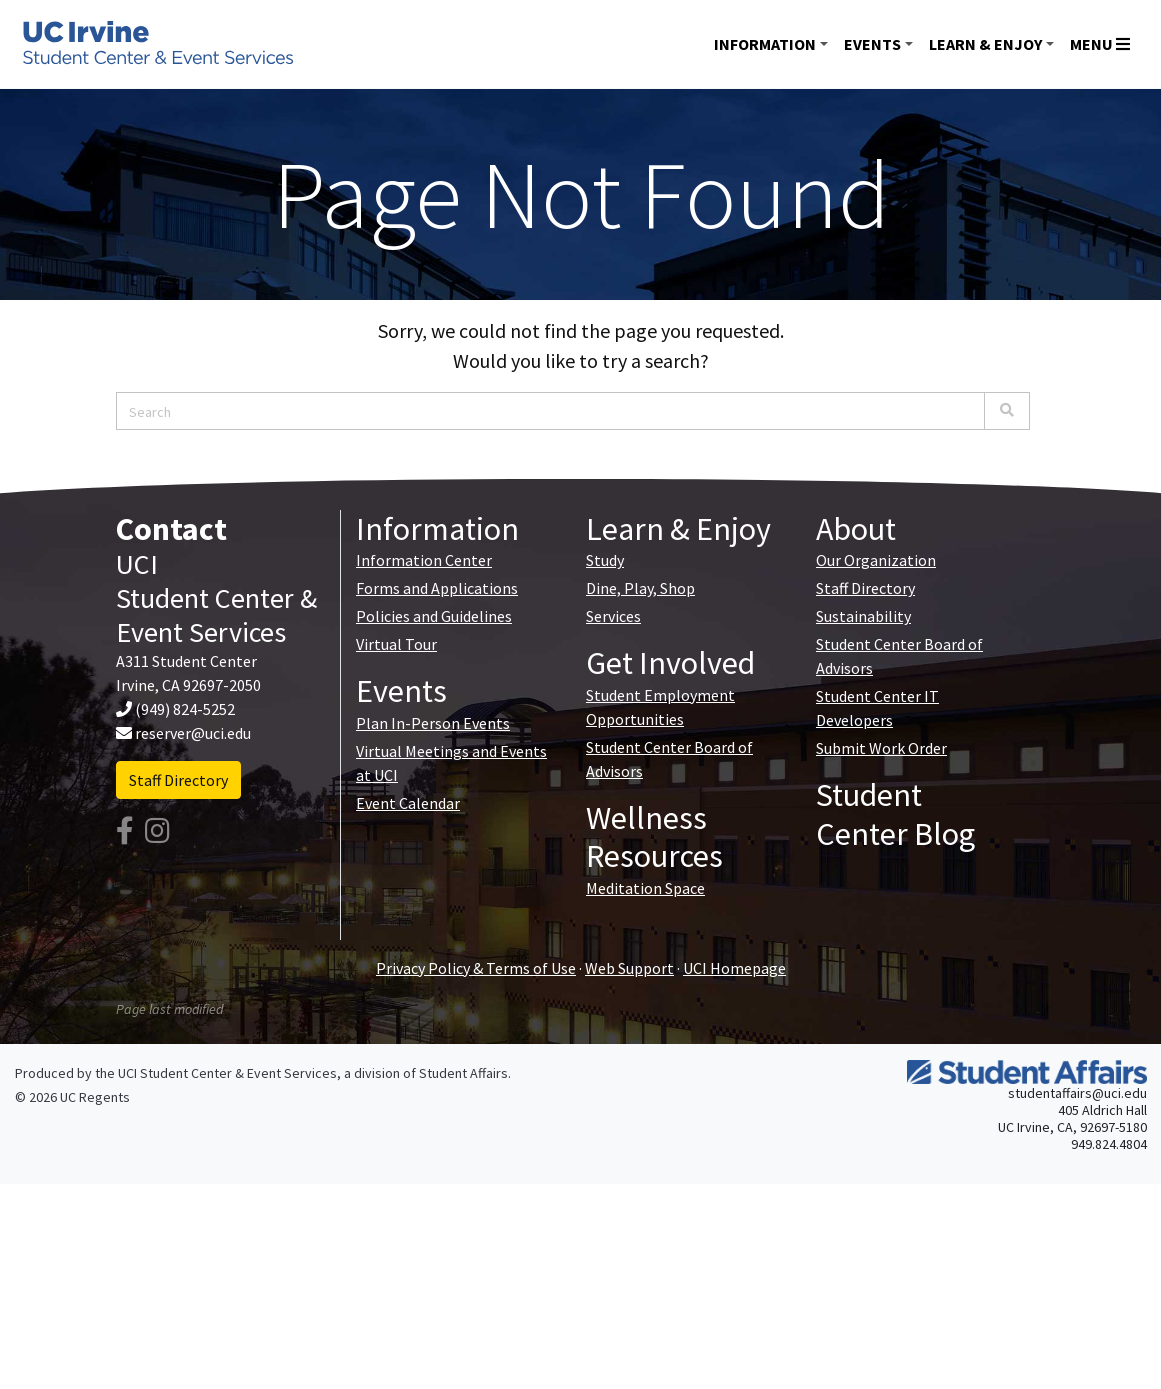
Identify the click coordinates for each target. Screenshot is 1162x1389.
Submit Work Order (881, 748)
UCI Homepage (734, 968)
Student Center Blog (895, 814)
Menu (1100, 44)
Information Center (424, 560)
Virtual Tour (396, 644)
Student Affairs (463, 1073)
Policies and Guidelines (434, 616)
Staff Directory (178, 780)
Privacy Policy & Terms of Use (476, 968)
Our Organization (876, 560)
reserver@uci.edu (193, 733)
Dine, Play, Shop (640, 588)
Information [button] (765, 44)
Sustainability (863, 616)
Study (605, 560)
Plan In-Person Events (433, 723)
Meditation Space (645, 888)
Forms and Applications (437, 588)
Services (613, 616)
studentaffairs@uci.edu (1077, 1093)
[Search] (1007, 411)
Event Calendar (408, 803)
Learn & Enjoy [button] (985, 44)
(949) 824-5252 (185, 709)
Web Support (629, 968)
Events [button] (872, 44)
